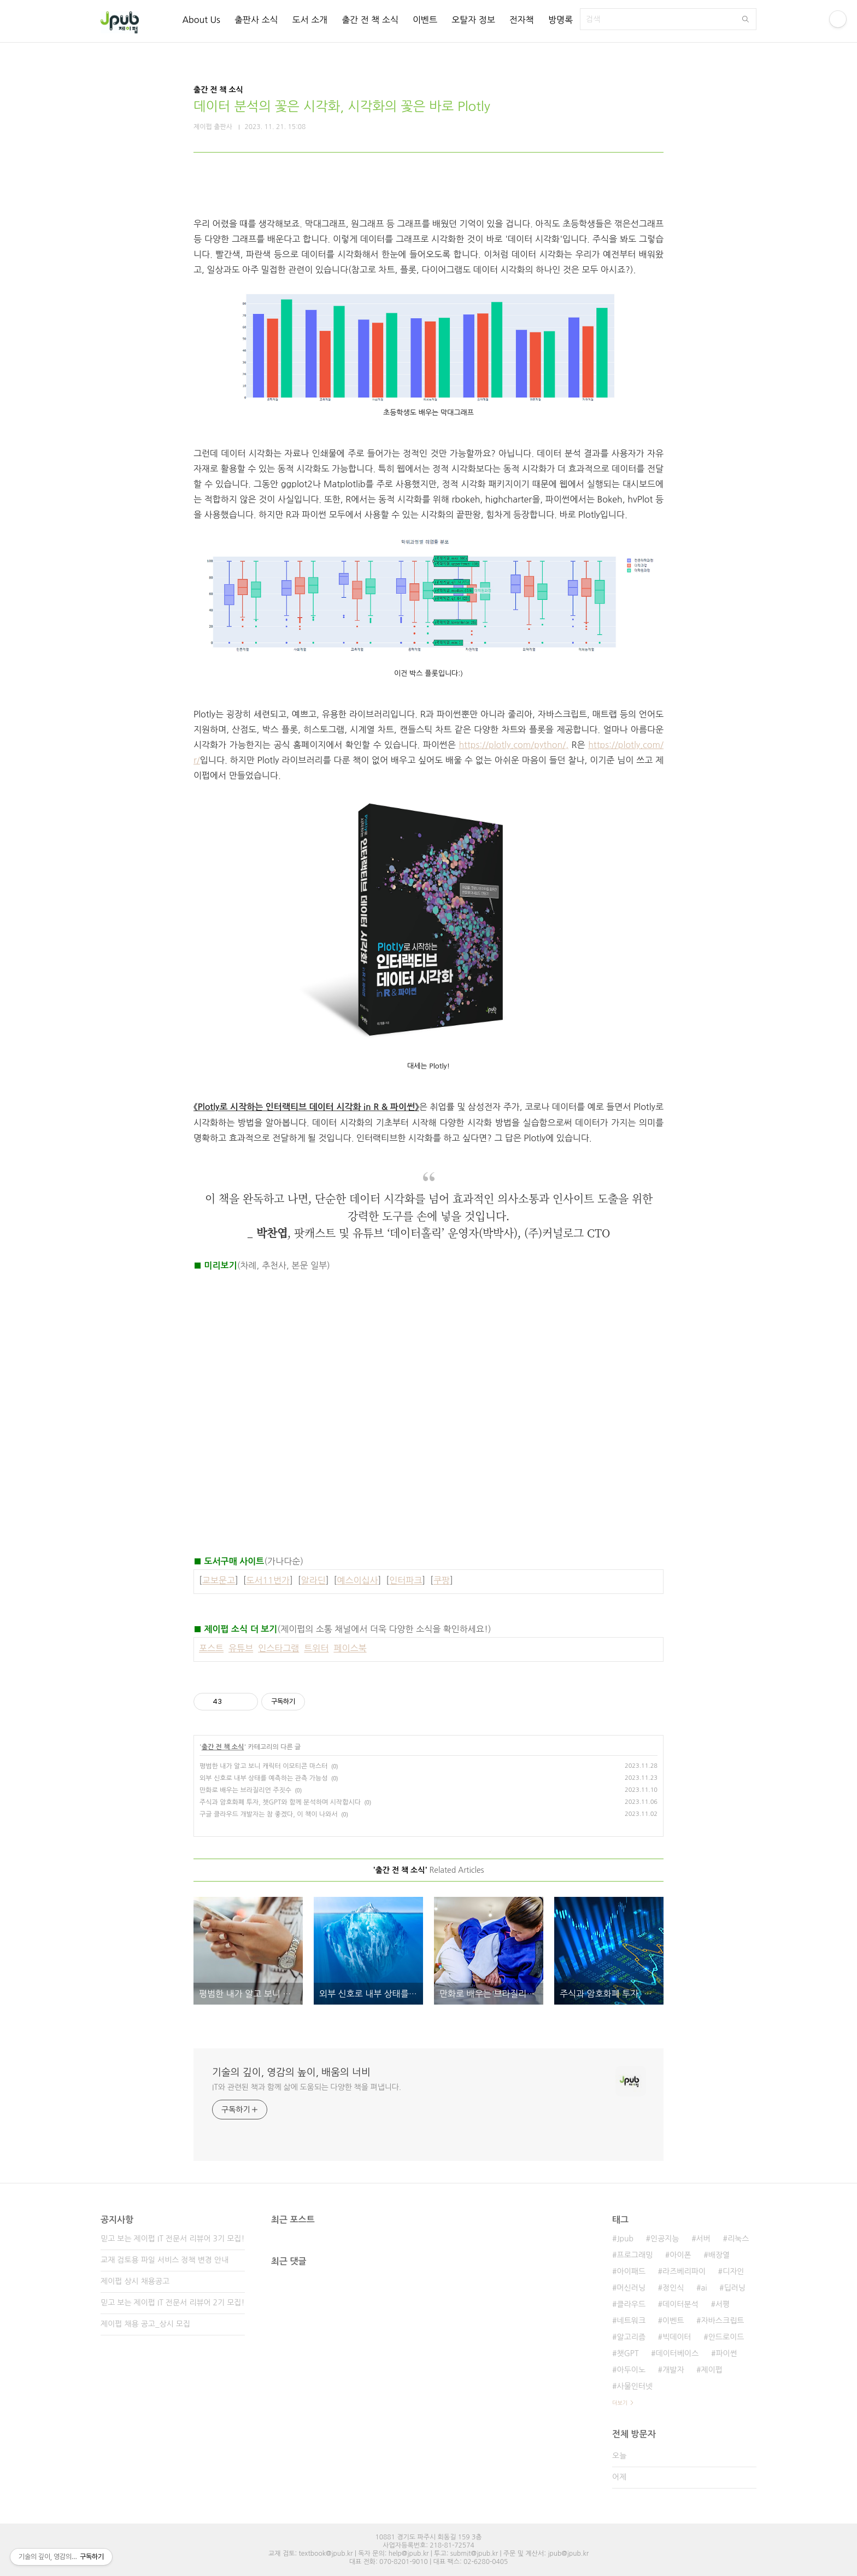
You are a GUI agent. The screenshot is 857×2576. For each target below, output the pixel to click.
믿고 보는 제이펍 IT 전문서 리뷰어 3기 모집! (172, 2238)
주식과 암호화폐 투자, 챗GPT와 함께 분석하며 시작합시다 (280, 1802)
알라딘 (313, 1580)
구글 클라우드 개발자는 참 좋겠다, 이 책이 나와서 (268, 1814)
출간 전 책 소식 (370, 19)
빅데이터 (676, 2337)
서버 (703, 2238)
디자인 (733, 2271)
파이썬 (726, 2353)
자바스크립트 (722, 2320)
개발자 (673, 2370)
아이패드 (631, 2271)
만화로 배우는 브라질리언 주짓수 (245, 1790)
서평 (722, 2304)
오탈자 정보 (473, 19)
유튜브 (240, 1648)
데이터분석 (680, 2304)
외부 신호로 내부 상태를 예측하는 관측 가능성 (263, 1778)
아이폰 (680, 2255)
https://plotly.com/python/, (513, 744)
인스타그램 (278, 1648)
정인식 (673, 2288)
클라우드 (631, 2304)
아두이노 (631, 2370)
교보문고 (218, 1580)
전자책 (521, 19)
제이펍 (712, 2370)
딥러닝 (735, 2288)
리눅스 (738, 2238)
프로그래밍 (635, 2255)
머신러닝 (631, 2288)
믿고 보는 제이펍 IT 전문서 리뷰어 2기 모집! (172, 2302)
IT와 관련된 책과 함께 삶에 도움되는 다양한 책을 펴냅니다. (306, 2087)
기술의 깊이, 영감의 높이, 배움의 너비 (291, 2072)
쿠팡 (441, 1580)
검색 (745, 19)
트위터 (316, 1648)
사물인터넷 (635, 2386)
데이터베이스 (676, 2353)
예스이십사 (357, 1580)
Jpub (625, 2238)
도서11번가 (268, 1580)
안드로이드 (726, 2337)
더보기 (619, 2402)
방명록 (560, 19)
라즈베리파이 (684, 2271)
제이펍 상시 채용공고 (135, 2281)
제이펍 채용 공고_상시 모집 (145, 2324)
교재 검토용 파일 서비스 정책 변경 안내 (164, 2260)
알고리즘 (631, 2337)
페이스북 (349, 1648)
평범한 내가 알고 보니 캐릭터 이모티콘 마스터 (263, 1766)
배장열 (719, 2255)
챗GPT (627, 2353)
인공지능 (664, 2238)
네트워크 (631, 2320)
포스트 (211, 1648)
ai (704, 2288)
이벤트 (425, 19)
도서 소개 (310, 19)
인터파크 (405, 1580)
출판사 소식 (256, 19)
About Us (201, 19)
